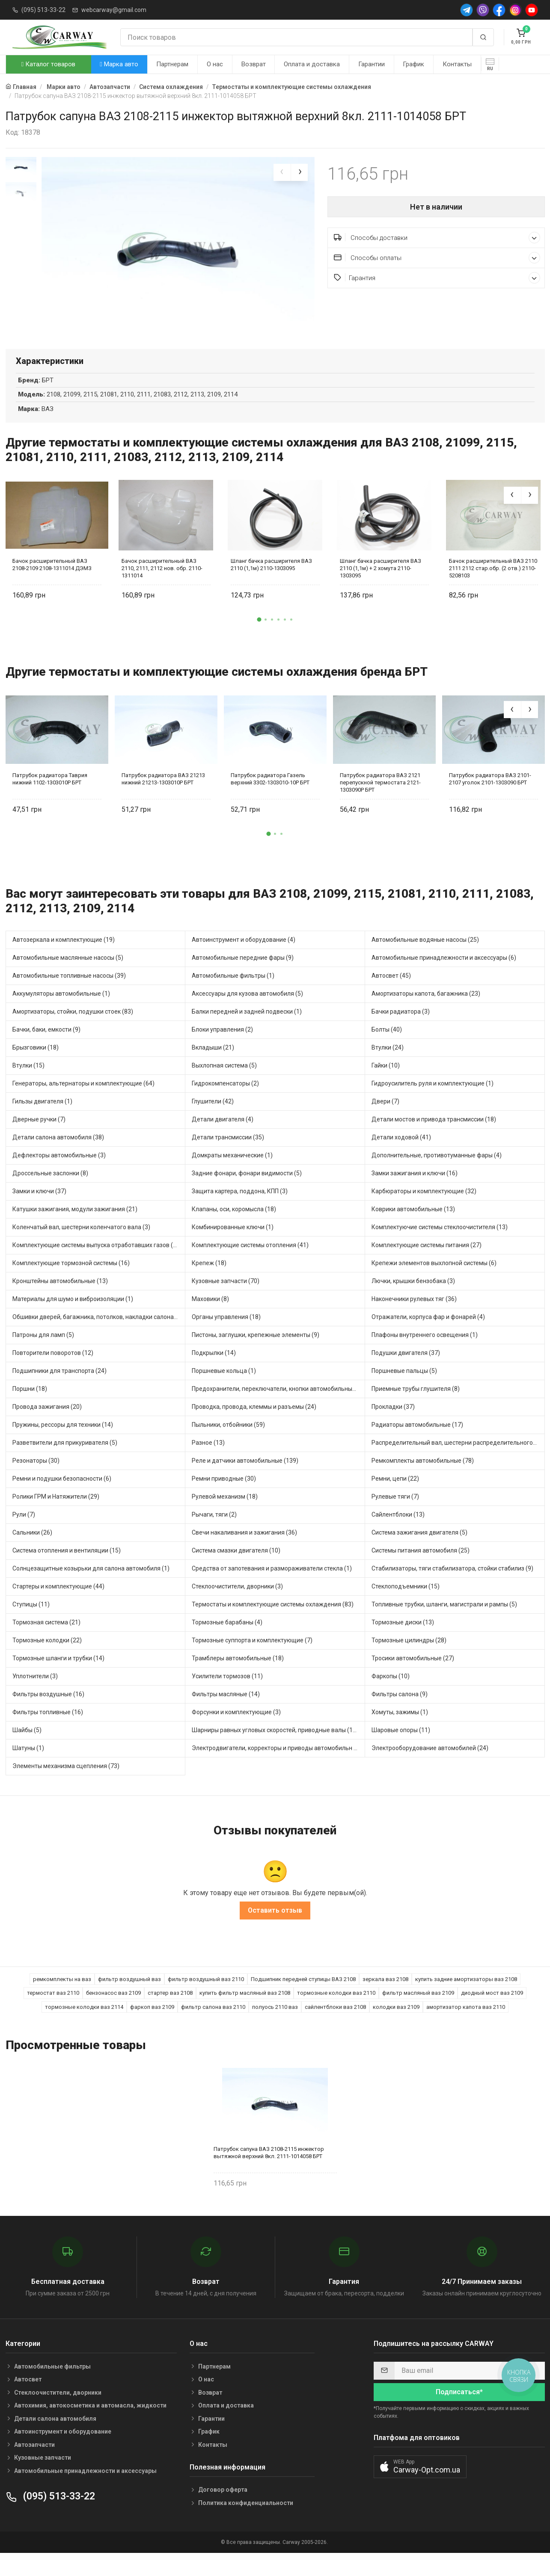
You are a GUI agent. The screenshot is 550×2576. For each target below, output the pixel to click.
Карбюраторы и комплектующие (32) (424, 1211)
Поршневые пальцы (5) (404, 1391)
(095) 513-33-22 (43, 9)
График (413, 64)
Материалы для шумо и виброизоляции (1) (72, 1319)
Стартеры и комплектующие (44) (58, 1606)
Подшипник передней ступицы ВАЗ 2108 (303, 1999)
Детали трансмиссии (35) (228, 1157)
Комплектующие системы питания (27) (427, 1265)
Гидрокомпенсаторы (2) (225, 1103)
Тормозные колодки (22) (47, 1660)
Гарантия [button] (437, 278)
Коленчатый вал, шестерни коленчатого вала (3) (81, 1247)
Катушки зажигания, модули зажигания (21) (74, 1229)
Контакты (457, 64)
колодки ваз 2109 (396, 2027)
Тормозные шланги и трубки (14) (58, 1678)
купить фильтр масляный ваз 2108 (244, 2013)
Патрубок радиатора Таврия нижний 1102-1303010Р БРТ (49, 799)
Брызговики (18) (35, 1068)
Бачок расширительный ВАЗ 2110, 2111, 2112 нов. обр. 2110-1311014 (162, 588)
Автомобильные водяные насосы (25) (425, 960)
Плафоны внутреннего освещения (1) (425, 1355)
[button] (259, 640)
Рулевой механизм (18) (225, 1517)
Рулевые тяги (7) (395, 1517)
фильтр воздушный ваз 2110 (206, 1999)
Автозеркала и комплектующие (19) (63, 960)
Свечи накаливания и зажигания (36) (244, 1553)
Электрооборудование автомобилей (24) (430, 1768)
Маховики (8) (210, 1319)
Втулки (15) (28, 1085)
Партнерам (172, 64)
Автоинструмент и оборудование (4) (243, 960)
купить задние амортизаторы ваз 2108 (466, 1999)
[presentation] (282, 172)
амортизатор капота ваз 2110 (465, 2027)
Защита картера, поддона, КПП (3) (240, 1211)
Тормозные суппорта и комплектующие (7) (252, 1660)
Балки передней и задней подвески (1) (247, 1032)
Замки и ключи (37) (39, 1211)
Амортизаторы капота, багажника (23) (426, 1014)
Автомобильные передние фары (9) (243, 978)
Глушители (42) (213, 1121)
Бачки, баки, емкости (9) (46, 1050)
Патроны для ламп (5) (43, 1355)
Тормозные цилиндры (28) (409, 1660)
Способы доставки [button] (437, 237)
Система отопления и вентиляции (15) (66, 1570)
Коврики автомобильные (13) (413, 1229)
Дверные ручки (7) (38, 1139)
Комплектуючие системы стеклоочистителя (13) (440, 1247)
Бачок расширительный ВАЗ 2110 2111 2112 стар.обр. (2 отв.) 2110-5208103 (493, 588)
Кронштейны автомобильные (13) (60, 1301)
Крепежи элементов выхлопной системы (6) (434, 1283)
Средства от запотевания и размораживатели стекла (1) (272, 1588)
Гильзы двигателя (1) (42, 1121)
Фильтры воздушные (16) (48, 1714)
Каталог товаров (48, 64)
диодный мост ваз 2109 (492, 2013)
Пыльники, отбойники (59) (228, 1445)
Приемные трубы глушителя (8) (416, 1409)
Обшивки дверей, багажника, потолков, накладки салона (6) (97, 1337)
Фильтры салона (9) (400, 1714)
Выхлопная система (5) (224, 1085)
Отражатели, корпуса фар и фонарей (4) (428, 1337)
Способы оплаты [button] (437, 257)
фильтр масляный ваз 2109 (418, 2013)
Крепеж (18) (209, 1283)
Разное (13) (208, 1463)
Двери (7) (385, 1121)
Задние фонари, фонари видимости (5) (247, 1193)
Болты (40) (387, 1050)
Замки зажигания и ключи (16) (415, 1193)
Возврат (253, 64)
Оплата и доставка (312, 64)
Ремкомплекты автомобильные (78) (423, 1481)
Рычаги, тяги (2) (214, 1535)
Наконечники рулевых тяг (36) (414, 1319)
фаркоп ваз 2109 (152, 2027)
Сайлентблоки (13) (398, 1535)
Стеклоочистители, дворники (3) (237, 1606)
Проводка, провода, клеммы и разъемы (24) (254, 1427)
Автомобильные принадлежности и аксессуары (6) (444, 978)
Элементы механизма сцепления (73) (65, 1786)
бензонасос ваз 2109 (113, 2013)
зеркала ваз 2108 (385, 1999)
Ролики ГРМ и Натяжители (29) (55, 1517)
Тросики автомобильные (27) (413, 1678)
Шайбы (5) (27, 1750)
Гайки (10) (386, 1085)
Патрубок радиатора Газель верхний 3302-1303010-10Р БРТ (270, 799)
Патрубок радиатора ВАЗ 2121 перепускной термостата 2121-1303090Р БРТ (380, 803)
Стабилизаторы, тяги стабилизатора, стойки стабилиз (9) (452, 1588)
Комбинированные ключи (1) (233, 1247)
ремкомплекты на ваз (62, 1999)
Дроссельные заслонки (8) (50, 1193)
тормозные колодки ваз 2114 (84, 2027)
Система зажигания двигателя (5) (419, 1553)
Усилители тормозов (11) (227, 1696)
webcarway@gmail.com (113, 9)
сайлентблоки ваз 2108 (335, 2027)
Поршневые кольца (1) (224, 1391)
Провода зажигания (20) (47, 1427)
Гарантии (371, 64)
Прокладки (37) (393, 1427)
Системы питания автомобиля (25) (421, 1570)
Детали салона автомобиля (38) (58, 1157)
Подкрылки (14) (214, 1373)
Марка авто (119, 64)
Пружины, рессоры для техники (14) (62, 1445)
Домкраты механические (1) (232, 1175)
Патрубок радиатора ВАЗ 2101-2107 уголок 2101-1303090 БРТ (490, 799)
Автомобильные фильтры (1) (233, 996)
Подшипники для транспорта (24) (59, 1391)
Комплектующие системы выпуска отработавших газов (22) (97, 1265)
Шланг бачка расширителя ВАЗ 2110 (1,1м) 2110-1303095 (271, 585)
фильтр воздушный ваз (129, 1999)
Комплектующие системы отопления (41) (250, 1265)
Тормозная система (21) (46, 1642)
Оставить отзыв (275, 1930)
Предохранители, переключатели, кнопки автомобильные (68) (278, 1409)
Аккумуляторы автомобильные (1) (61, 1014)
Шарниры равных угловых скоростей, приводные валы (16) (275, 1750)
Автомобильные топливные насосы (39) (69, 996)
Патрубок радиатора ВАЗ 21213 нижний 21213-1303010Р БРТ (163, 799)
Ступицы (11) (31, 1624)
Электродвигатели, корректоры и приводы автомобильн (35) (278, 1768)
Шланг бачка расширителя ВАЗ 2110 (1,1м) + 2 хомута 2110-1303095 (380, 588)
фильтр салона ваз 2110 (213, 2027)
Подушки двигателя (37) (406, 1373)
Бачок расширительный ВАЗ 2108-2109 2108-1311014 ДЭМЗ (52, 585)
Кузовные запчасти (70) (225, 1301)
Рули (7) (23, 1535)
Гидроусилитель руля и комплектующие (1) (433, 1103)
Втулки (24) (388, 1068)
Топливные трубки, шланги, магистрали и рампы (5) (444, 1624)
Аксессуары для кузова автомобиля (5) (247, 1014)
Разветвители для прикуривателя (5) (64, 1463)
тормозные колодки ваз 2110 (336, 2013)
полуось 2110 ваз (275, 2027)
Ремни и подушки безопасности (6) (61, 1499)
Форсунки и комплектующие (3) (236, 1732)
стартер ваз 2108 (170, 2013)
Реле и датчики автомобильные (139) (245, 1481)
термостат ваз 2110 (53, 2013)
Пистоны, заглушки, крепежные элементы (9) (255, 1355)
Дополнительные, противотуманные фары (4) (437, 1175)
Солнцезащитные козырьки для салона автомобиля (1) (90, 1588)
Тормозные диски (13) (403, 1642)
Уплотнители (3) (35, 1696)
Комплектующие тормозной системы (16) (71, 1283)
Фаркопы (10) (391, 1696)
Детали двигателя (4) (222, 1139)
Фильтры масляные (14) (226, 1714)
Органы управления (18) (226, 1337)
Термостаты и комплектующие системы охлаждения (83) (273, 1624)
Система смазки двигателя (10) (236, 1570)
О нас (215, 64)
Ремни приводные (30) (224, 1499)
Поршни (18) (29, 1409)
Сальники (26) (32, 1553)
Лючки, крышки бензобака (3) (413, 1301)
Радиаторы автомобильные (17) (417, 1445)
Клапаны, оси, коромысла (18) (234, 1229)
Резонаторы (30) (35, 1481)
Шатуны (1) (28, 1768)
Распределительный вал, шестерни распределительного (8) (457, 1463)
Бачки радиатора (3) (401, 1032)
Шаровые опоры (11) (401, 1750)
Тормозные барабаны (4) (227, 1642)
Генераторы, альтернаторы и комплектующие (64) (83, 1103)
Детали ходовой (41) (401, 1157)
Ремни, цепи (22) (395, 1499)
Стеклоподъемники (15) (406, 1606)
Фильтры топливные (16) (47, 1732)
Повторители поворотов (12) (52, 1373)
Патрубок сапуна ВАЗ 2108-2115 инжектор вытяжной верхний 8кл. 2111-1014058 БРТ (269, 2173)
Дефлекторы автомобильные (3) (59, 1175)
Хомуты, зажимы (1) (400, 1732)
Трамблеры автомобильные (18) (238, 1678)
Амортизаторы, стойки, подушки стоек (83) (72, 1032)
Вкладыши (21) (213, 1068)
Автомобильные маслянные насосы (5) (67, 978)
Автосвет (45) (391, 996)
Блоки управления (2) (222, 1050)
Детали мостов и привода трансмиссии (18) (434, 1139)
